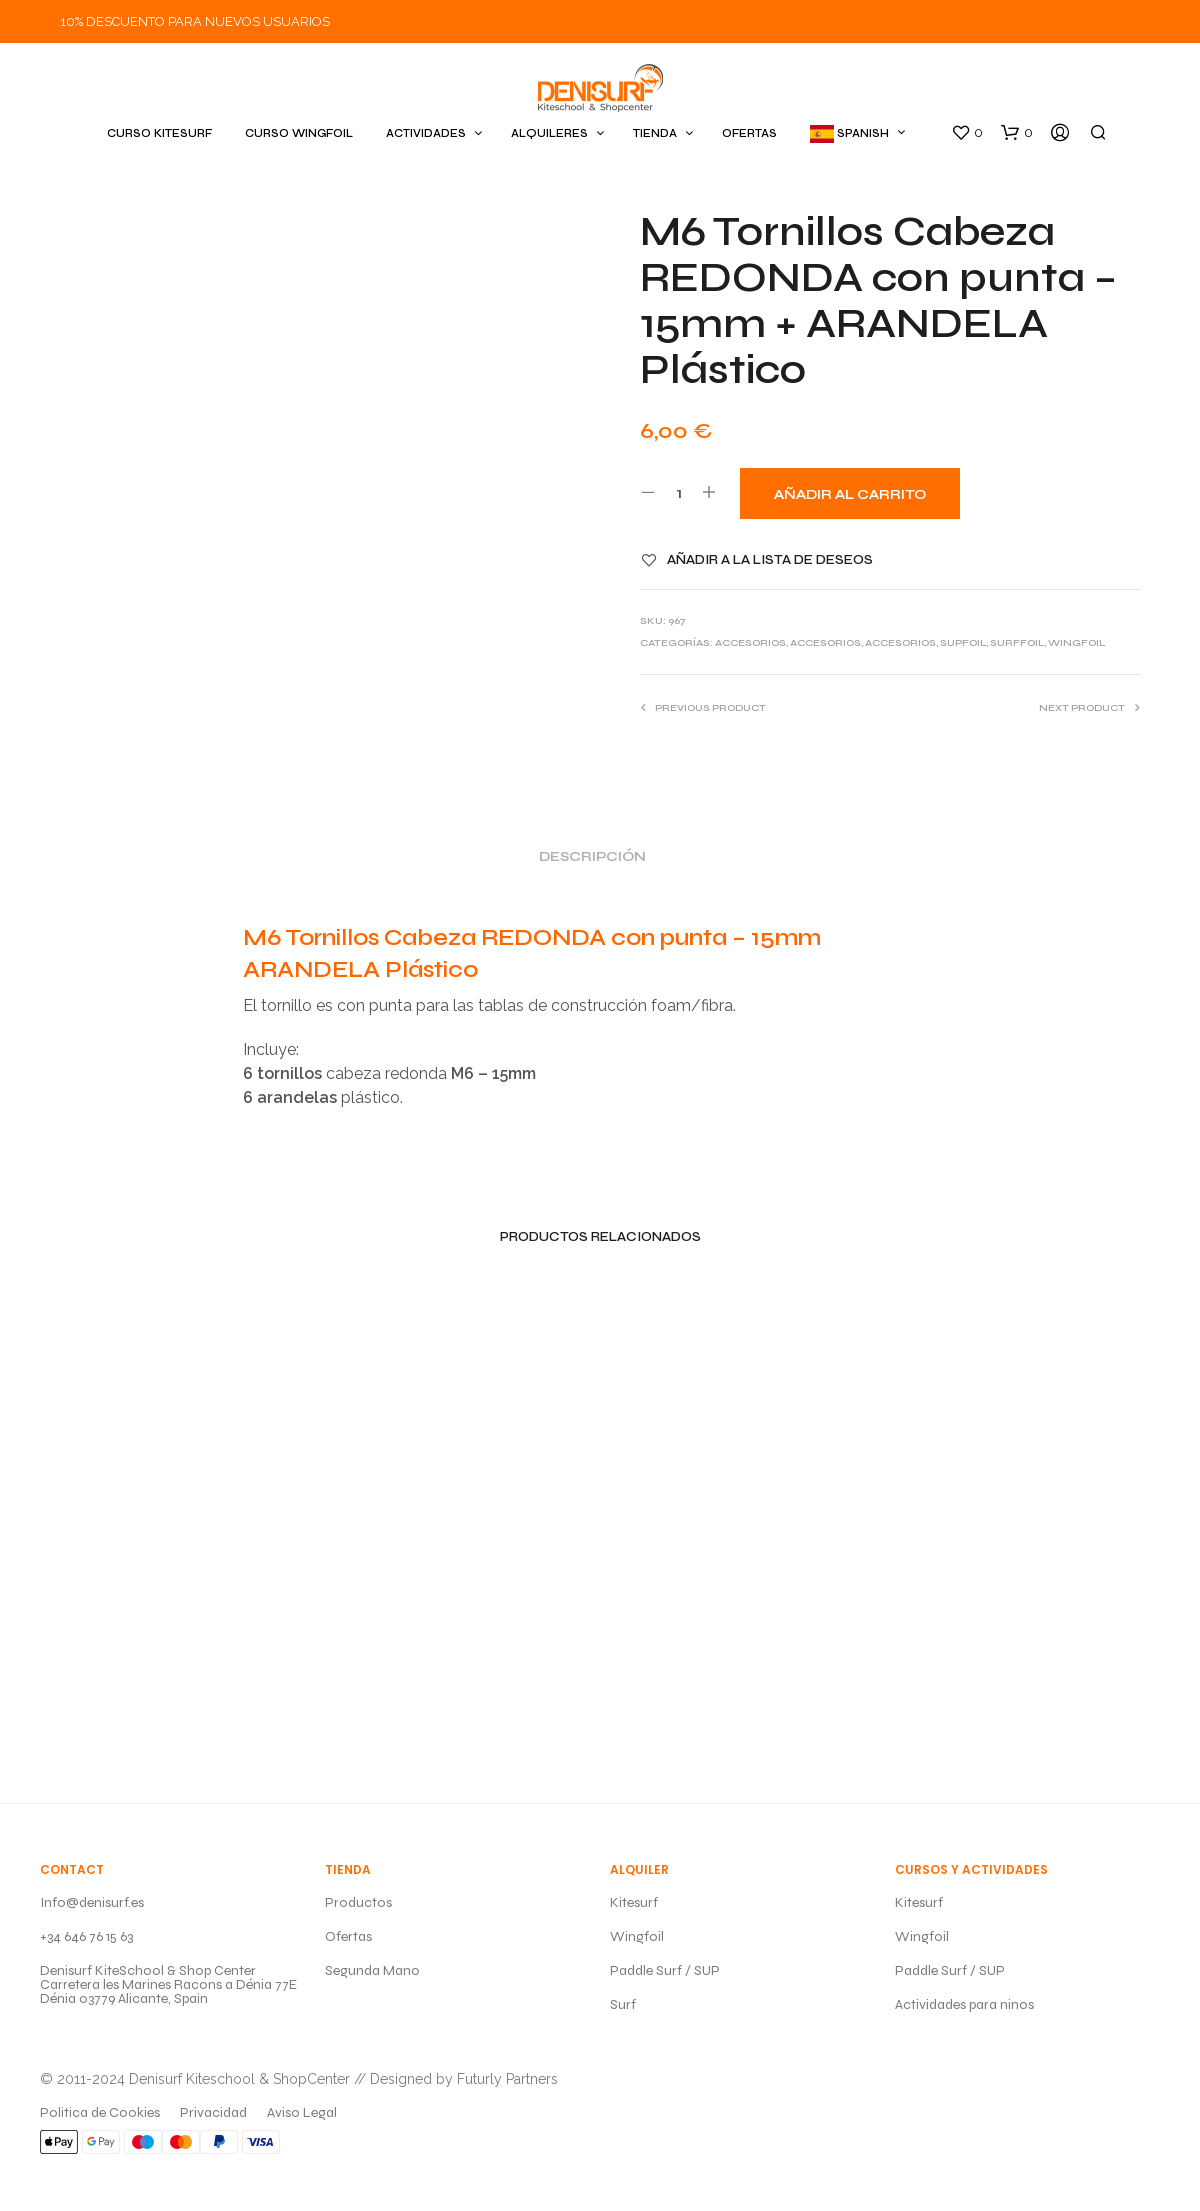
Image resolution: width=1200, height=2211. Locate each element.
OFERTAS (749, 133)
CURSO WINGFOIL (299, 133)
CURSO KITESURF (159, 133)
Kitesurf (634, 1902)
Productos (358, 1902)
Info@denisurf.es (92, 1902)
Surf (623, 2004)
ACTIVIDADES (426, 133)
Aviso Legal (302, 2112)
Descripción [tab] (592, 857)
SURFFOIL (1017, 643)
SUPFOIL (963, 643)
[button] (967, 133)
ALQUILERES (549, 133)
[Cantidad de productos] (678, 493)
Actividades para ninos (964, 2004)
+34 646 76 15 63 (86, 1936)
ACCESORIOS (750, 643)
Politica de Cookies (100, 2112)
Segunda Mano (372, 1970)
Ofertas (348, 1936)
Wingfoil (637, 1936)
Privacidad (213, 2112)
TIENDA (655, 133)
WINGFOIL (1076, 643)
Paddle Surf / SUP (665, 1970)
